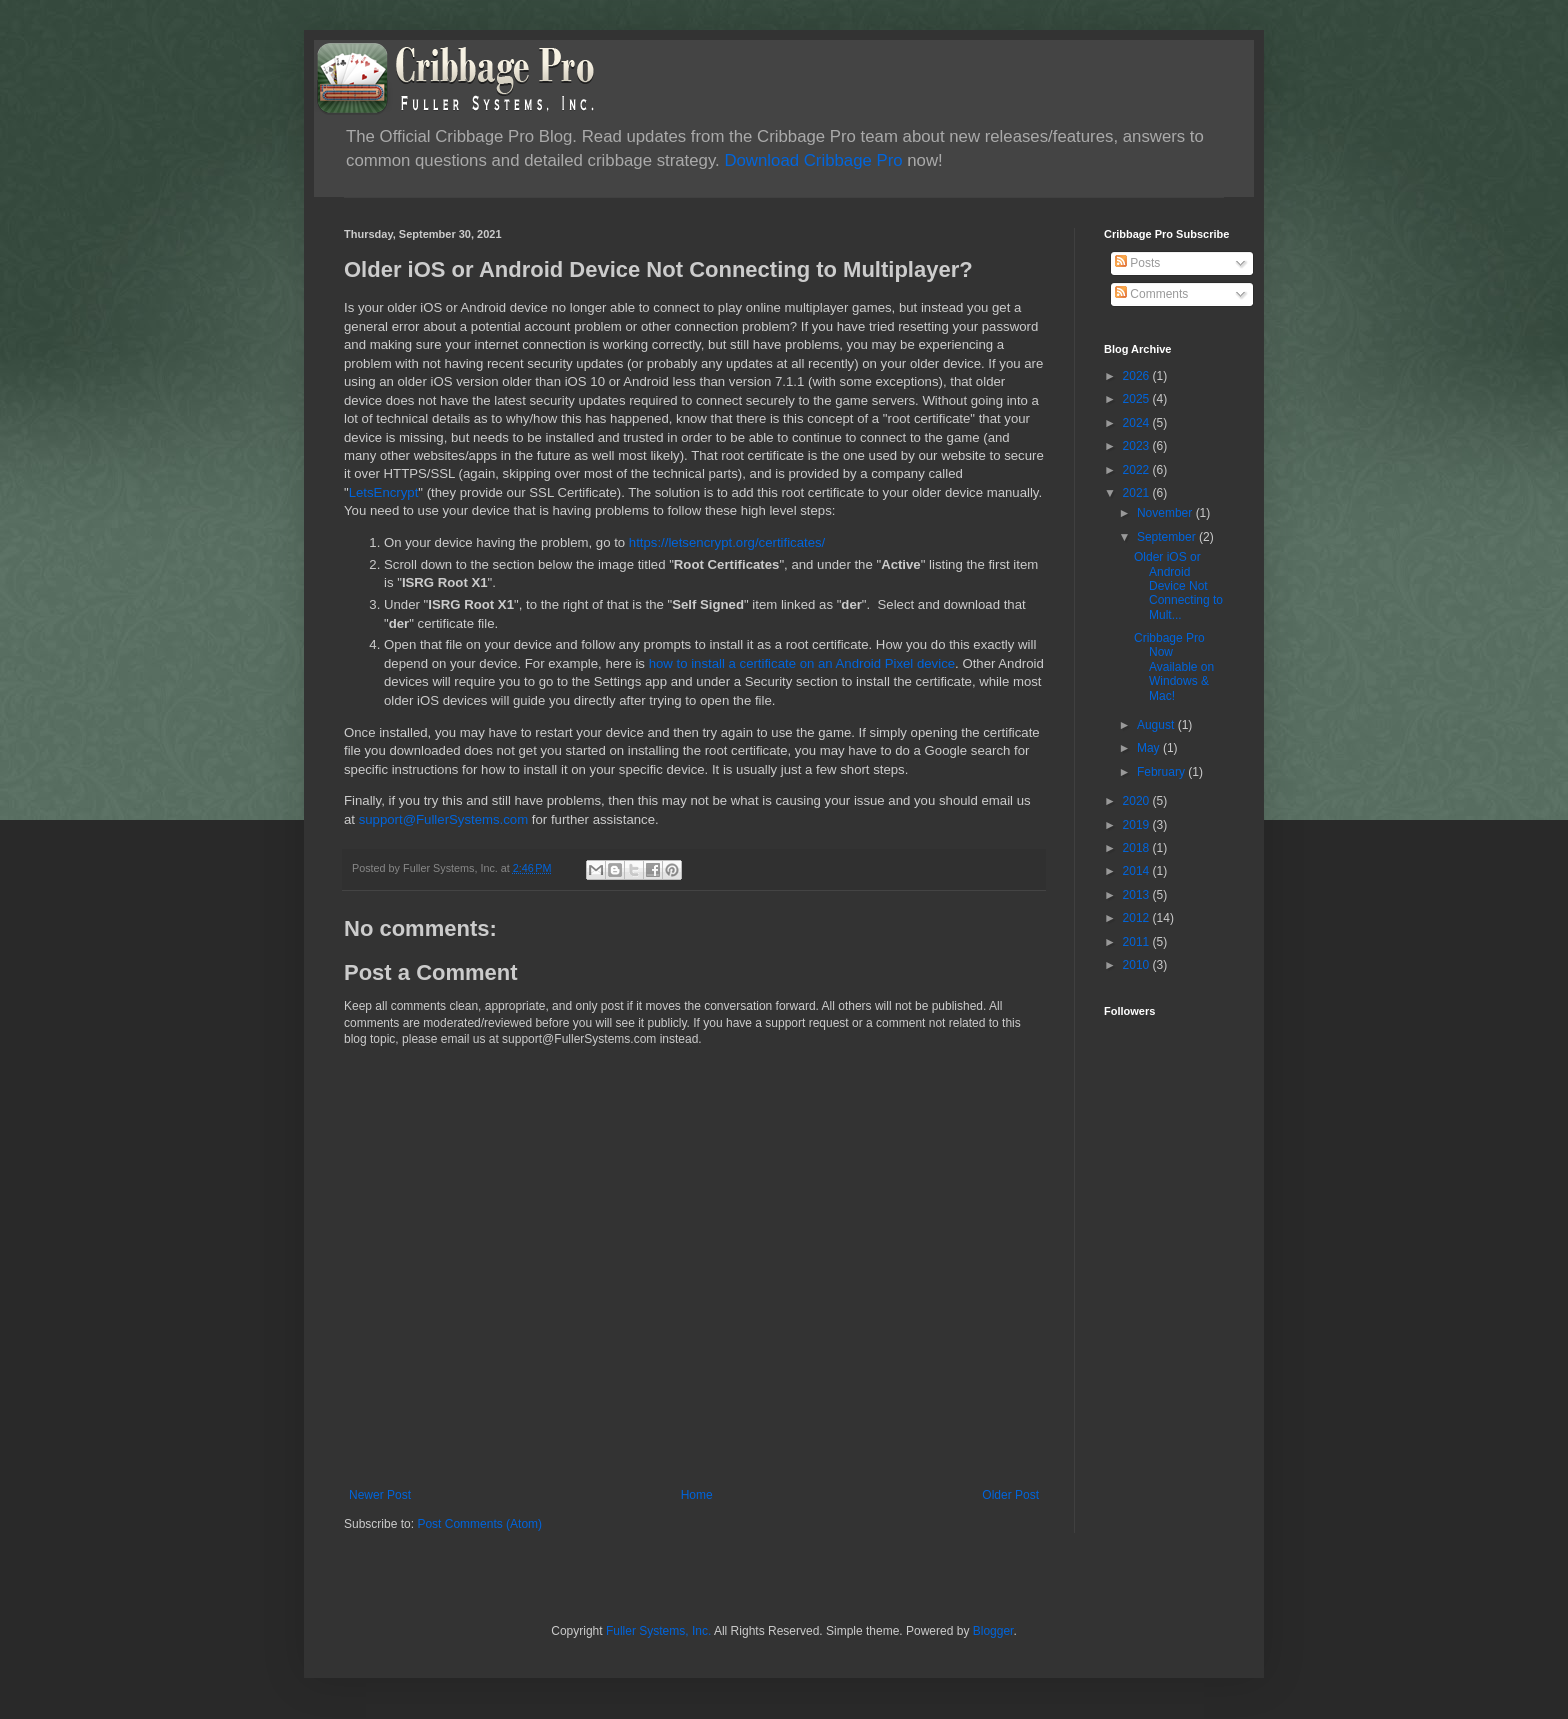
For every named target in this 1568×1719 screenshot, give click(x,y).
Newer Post (380, 1495)
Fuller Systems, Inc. (658, 1631)
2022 (1138, 470)
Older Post (1010, 1495)
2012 (1138, 918)
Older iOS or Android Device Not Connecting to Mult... (1178, 586)
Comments (1151, 294)
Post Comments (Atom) (479, 1524)
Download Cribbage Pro (813, 160)
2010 (1138, 965)
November (1166, 513)
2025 (1138, 399)
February (1162, 772)
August (1157, 725)
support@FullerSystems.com (444, 819)
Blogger (993, 1631)
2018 (1138, 848)
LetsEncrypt (384, 492)
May (1150, 748)
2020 (1138, 801)
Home (697, 1495)
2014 (1138, 871)
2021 (1138, 493)
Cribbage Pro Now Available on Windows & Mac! (1174, 667)
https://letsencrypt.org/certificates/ (727, 542)
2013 (1138, 895)
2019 (1138, 825)
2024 (1138, 423)
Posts (1137, 263)
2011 (1138, 942)
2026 (1138, 376)
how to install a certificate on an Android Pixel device (802, 663)
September (1168, 537)
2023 (1138, 446)
